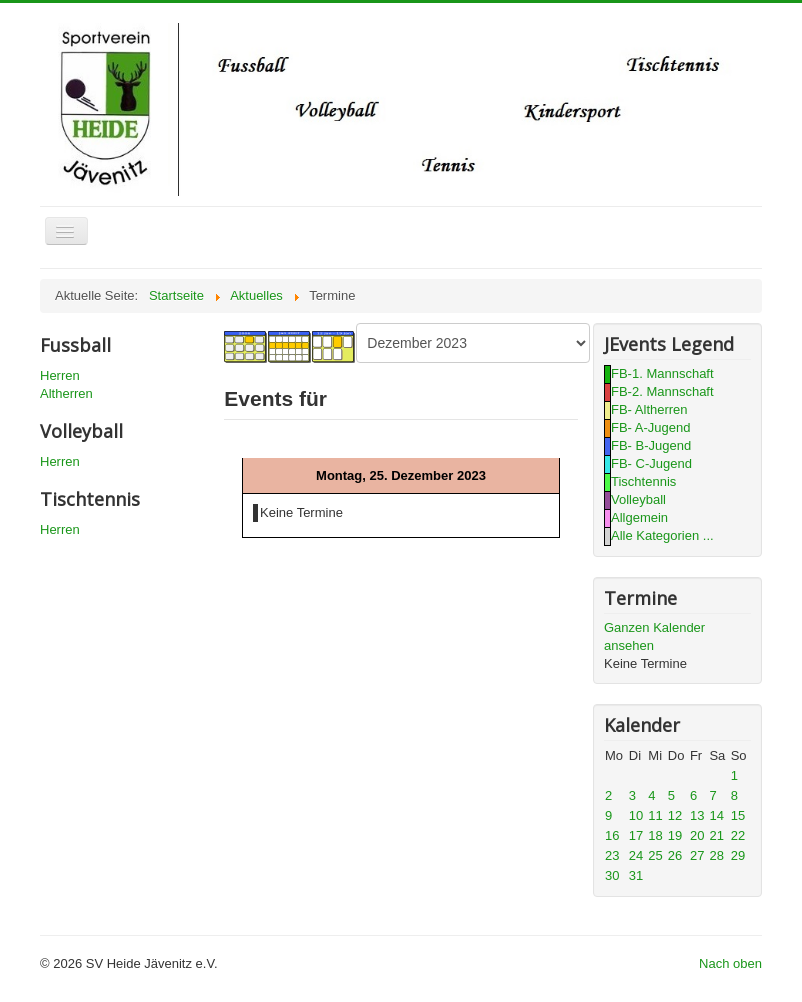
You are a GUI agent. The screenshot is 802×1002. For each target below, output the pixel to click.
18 (655, 835)
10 (636, 815)
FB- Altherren (649, 409)
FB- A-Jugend (651, 427)
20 (697, 835)
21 (716, 835)
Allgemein (639, 517)
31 (636, 875)
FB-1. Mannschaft (662, 373)
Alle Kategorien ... (662, 535)
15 (738, 815)
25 (655, 855)
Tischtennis (643, 481)
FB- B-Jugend (651, 445)
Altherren (66, 393)
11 (655, 815)
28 (716, 855)
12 (675, 815)
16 (612, 835)
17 (636, 835)
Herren (60, 375)
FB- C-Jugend (651, 463)
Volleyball (638, 499)
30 (612, 875)
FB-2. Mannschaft (662, 391)
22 (738, 835)
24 (636, 855)
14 (716, 815)
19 (675, 835)
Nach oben (730, 963)
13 (697, 815)
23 (612, 855)
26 (675, 855)
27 (697, 855)
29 (738, 855)
